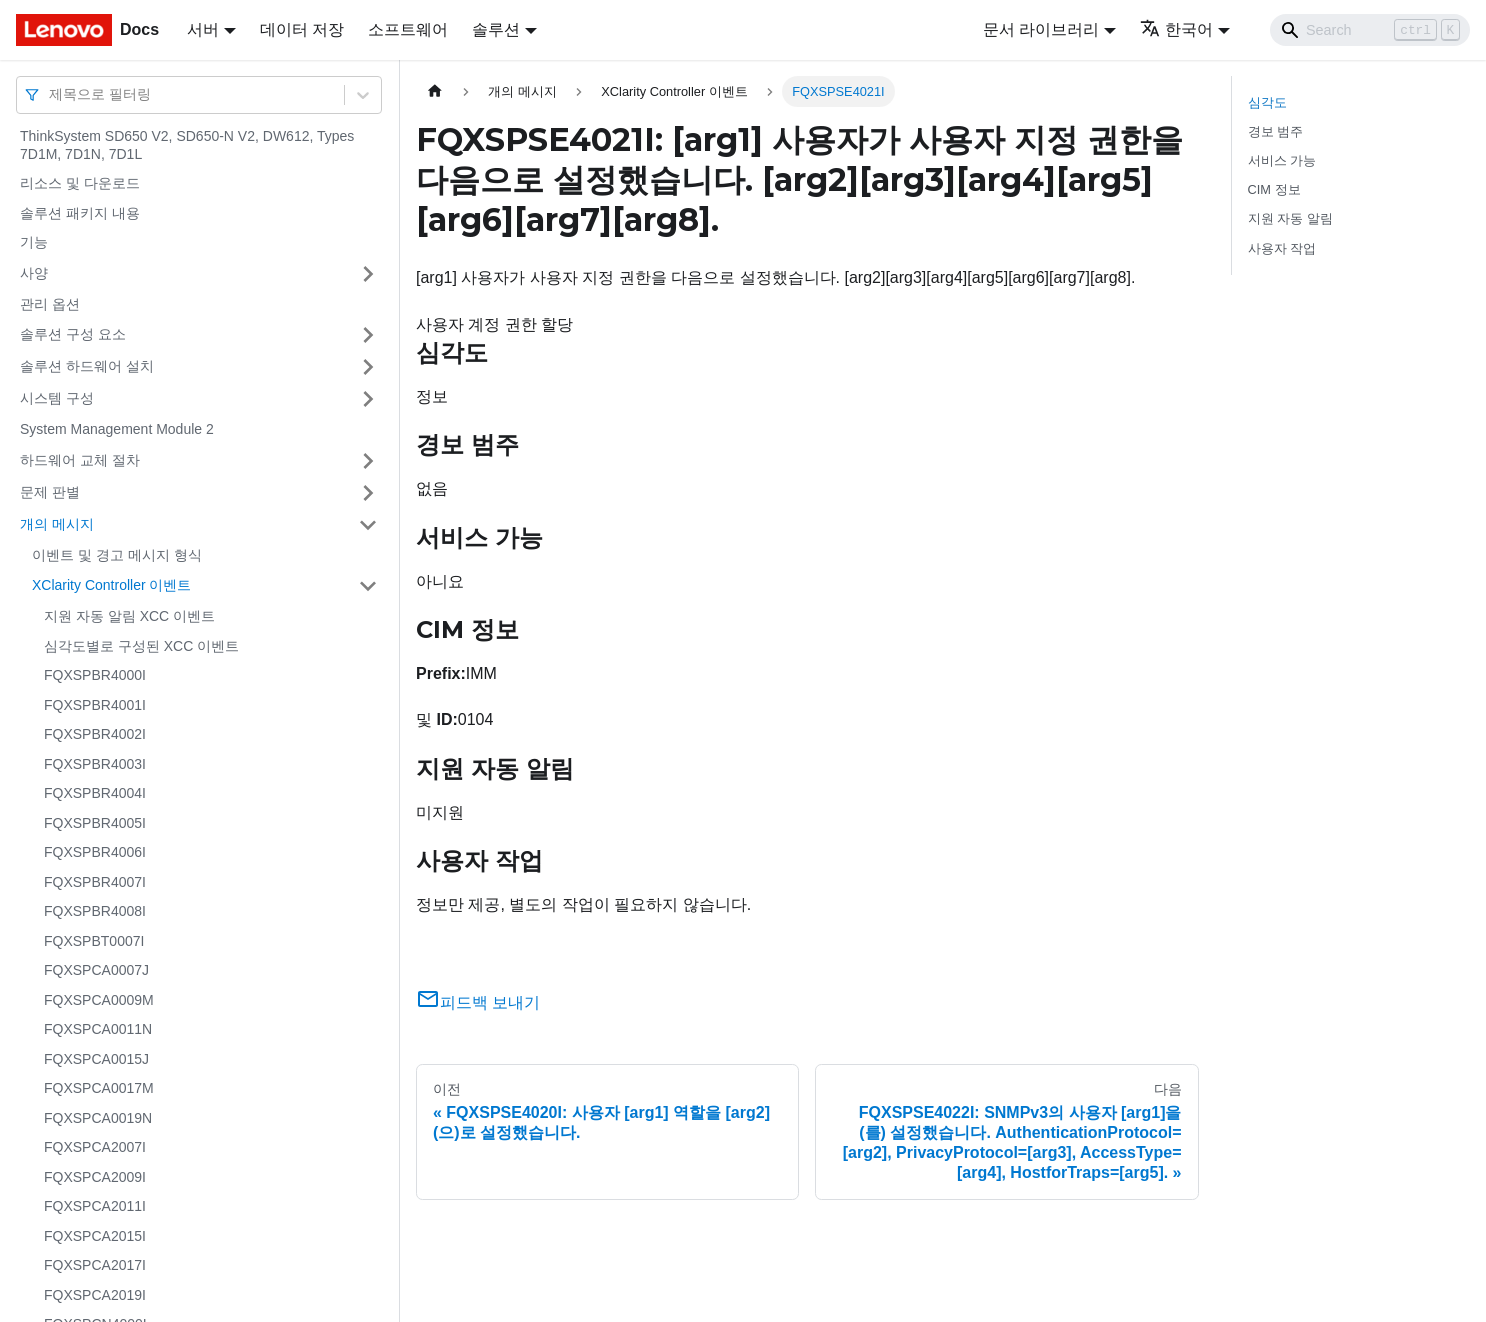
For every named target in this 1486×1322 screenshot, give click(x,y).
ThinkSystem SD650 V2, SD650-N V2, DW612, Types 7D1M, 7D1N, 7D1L (187, 145)
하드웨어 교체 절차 (80, 460)
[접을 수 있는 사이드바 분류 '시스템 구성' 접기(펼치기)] (368, 399)
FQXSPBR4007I (95, 882)
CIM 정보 (1274, 189)
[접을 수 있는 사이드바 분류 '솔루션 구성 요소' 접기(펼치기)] (368, 335)
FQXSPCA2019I (95, 1295)
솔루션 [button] (496, 29)
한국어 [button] (1176, 29)
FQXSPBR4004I (95, 793)
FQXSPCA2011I (95, 1206)
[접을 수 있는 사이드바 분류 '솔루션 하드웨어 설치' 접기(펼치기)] (368, 367)
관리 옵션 (50, 304)
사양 (34, 273)
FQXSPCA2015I (95, 1236)
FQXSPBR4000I (95, 675)
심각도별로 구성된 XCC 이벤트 (141, 646)
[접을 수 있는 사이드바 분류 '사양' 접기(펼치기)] (368, 274)
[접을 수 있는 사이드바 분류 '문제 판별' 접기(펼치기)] (368, 493)
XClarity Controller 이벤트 (111, 585)
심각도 (1267, 102)
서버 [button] (203, 29)
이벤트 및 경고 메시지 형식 (117, 555)
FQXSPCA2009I (95, 1177)
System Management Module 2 (117, 429)
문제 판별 (50, 492)
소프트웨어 (408, 29)
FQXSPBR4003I (95, 764)
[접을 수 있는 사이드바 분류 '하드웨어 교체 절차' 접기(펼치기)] (368, 461)
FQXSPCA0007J (96, 970)
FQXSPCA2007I (95, 1147)
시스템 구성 (57, 398)
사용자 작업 (1282, 248)
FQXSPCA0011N (98, 1029)
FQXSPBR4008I (95, 911)
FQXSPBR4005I (95, 823)
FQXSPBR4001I (95, 705)
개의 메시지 (57, 524)
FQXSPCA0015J (96, 1059)
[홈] (435, 91)
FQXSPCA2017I (95, 1265)
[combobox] (51, 94)
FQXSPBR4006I (95, 852)
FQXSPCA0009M (99, 1000)
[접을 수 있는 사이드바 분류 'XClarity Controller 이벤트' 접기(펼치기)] (368, 586)
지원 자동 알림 (1290, 218)
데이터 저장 (302, 29)
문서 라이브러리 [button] (1041, 29)
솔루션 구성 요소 (73, 334)
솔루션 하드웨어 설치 (87, 366)
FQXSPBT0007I (94, 941)
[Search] (1370, 30)
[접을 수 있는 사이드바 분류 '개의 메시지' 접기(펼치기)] (368, 525)
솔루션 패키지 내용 (80, 213)
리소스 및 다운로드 (80, 183)
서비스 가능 (1282, 160)
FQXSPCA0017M (99, 1088)
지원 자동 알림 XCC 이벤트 (129, 616)
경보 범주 (1276, 131)
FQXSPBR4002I (95, 734)
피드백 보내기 (478, 1002)
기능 (34, 242)
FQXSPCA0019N (98, 1118)
